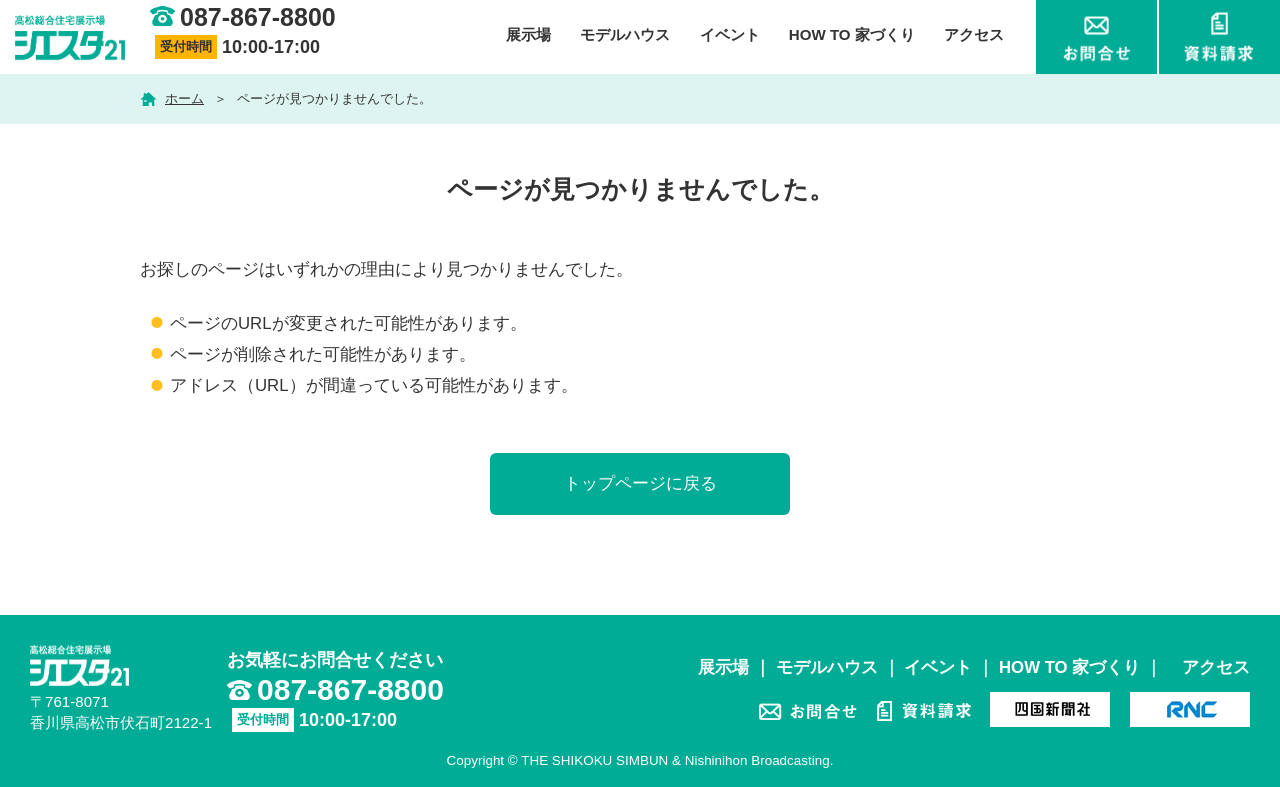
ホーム (184, 98)
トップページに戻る (640, 483)
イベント (730, 34)
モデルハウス (625, 34)
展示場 (528, 34)
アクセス (974, 34)
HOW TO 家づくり (852, 34)
